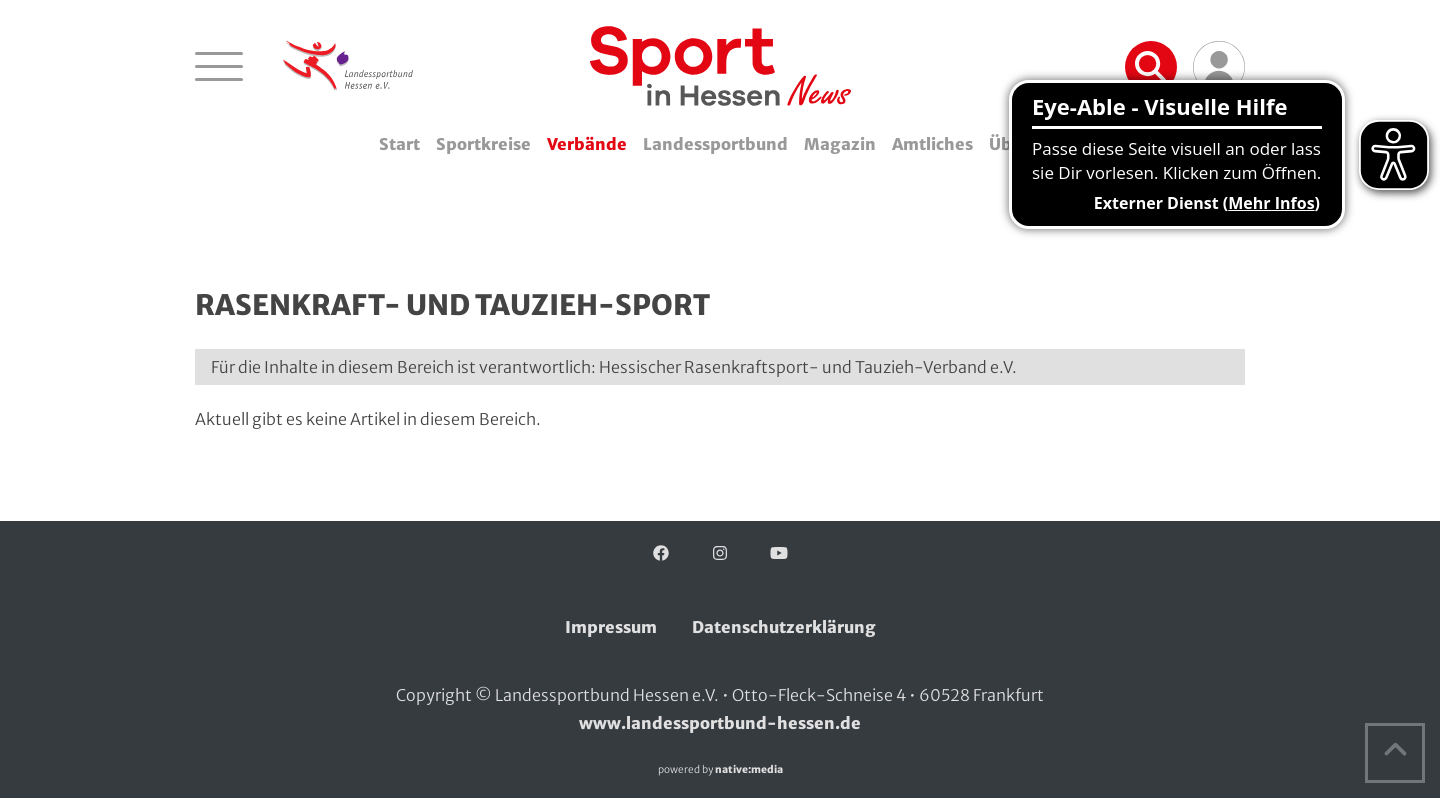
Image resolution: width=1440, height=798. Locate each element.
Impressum (611, 627)
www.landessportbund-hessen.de (720, 723)
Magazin (840, 144)
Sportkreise (483, 144)
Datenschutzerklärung (784, 627)
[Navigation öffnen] (219, 66)
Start (399, 144)
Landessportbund (715, 144)
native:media (749, 769)
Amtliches (932, 144)
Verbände (587, 144)
